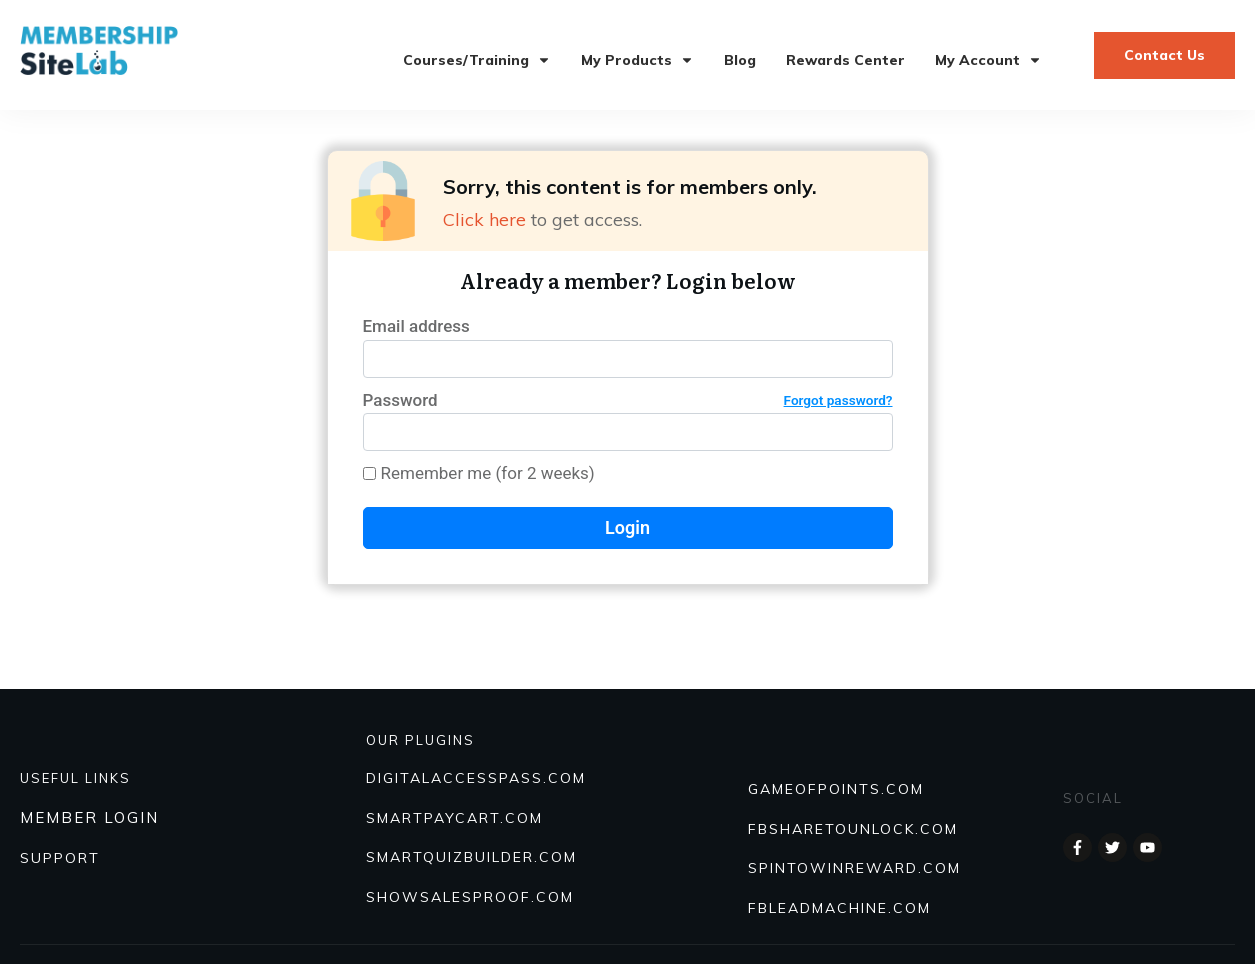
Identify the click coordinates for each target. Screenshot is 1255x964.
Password (628, 400)
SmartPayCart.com (454, 818)
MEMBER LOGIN (89, 817)
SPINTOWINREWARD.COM (854, 868)
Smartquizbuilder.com (471, 857)
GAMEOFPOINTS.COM (836, 789)
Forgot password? (838, 400)
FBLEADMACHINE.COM (839, 908)
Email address (416, 326)
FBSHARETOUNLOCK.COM (853, 829)
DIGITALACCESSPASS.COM (476, 778)
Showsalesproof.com (470, 897)
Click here (484, 219)
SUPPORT (60, 858)
